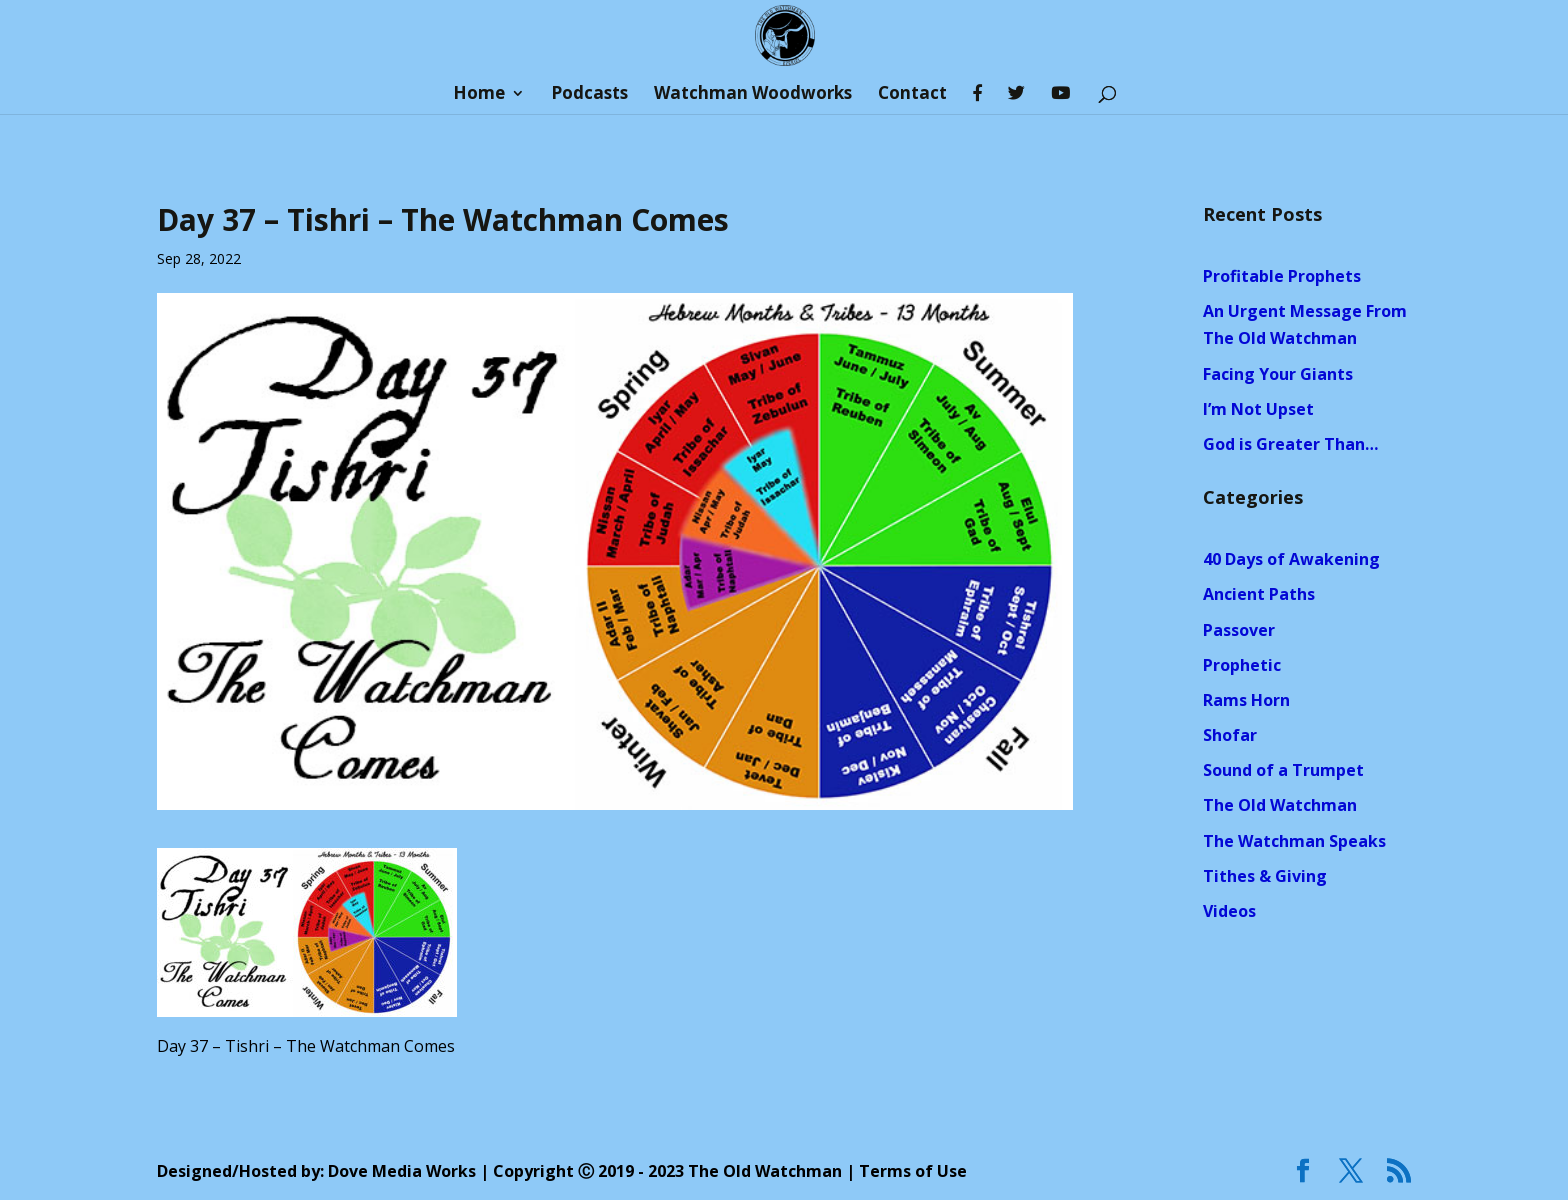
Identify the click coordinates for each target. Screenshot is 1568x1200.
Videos (1229, 911)
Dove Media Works (402, 1171)
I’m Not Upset (1258, 409)
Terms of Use (913, 1171)
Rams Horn (1246, 700)
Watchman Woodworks (753, 95)
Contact (912, 95)
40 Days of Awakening (1291, 559)
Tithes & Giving (1265, 876)
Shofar (1230, 735)
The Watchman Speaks (1294, 841)
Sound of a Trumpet (1283, 770)
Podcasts (589, 95)
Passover (1239, 630)
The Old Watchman (1280, 805)
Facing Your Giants (1278, 374)
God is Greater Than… (1290, 444)
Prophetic (1242, 665)
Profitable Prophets (1282, 276)
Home (479, 95)
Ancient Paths (1259, 594)
